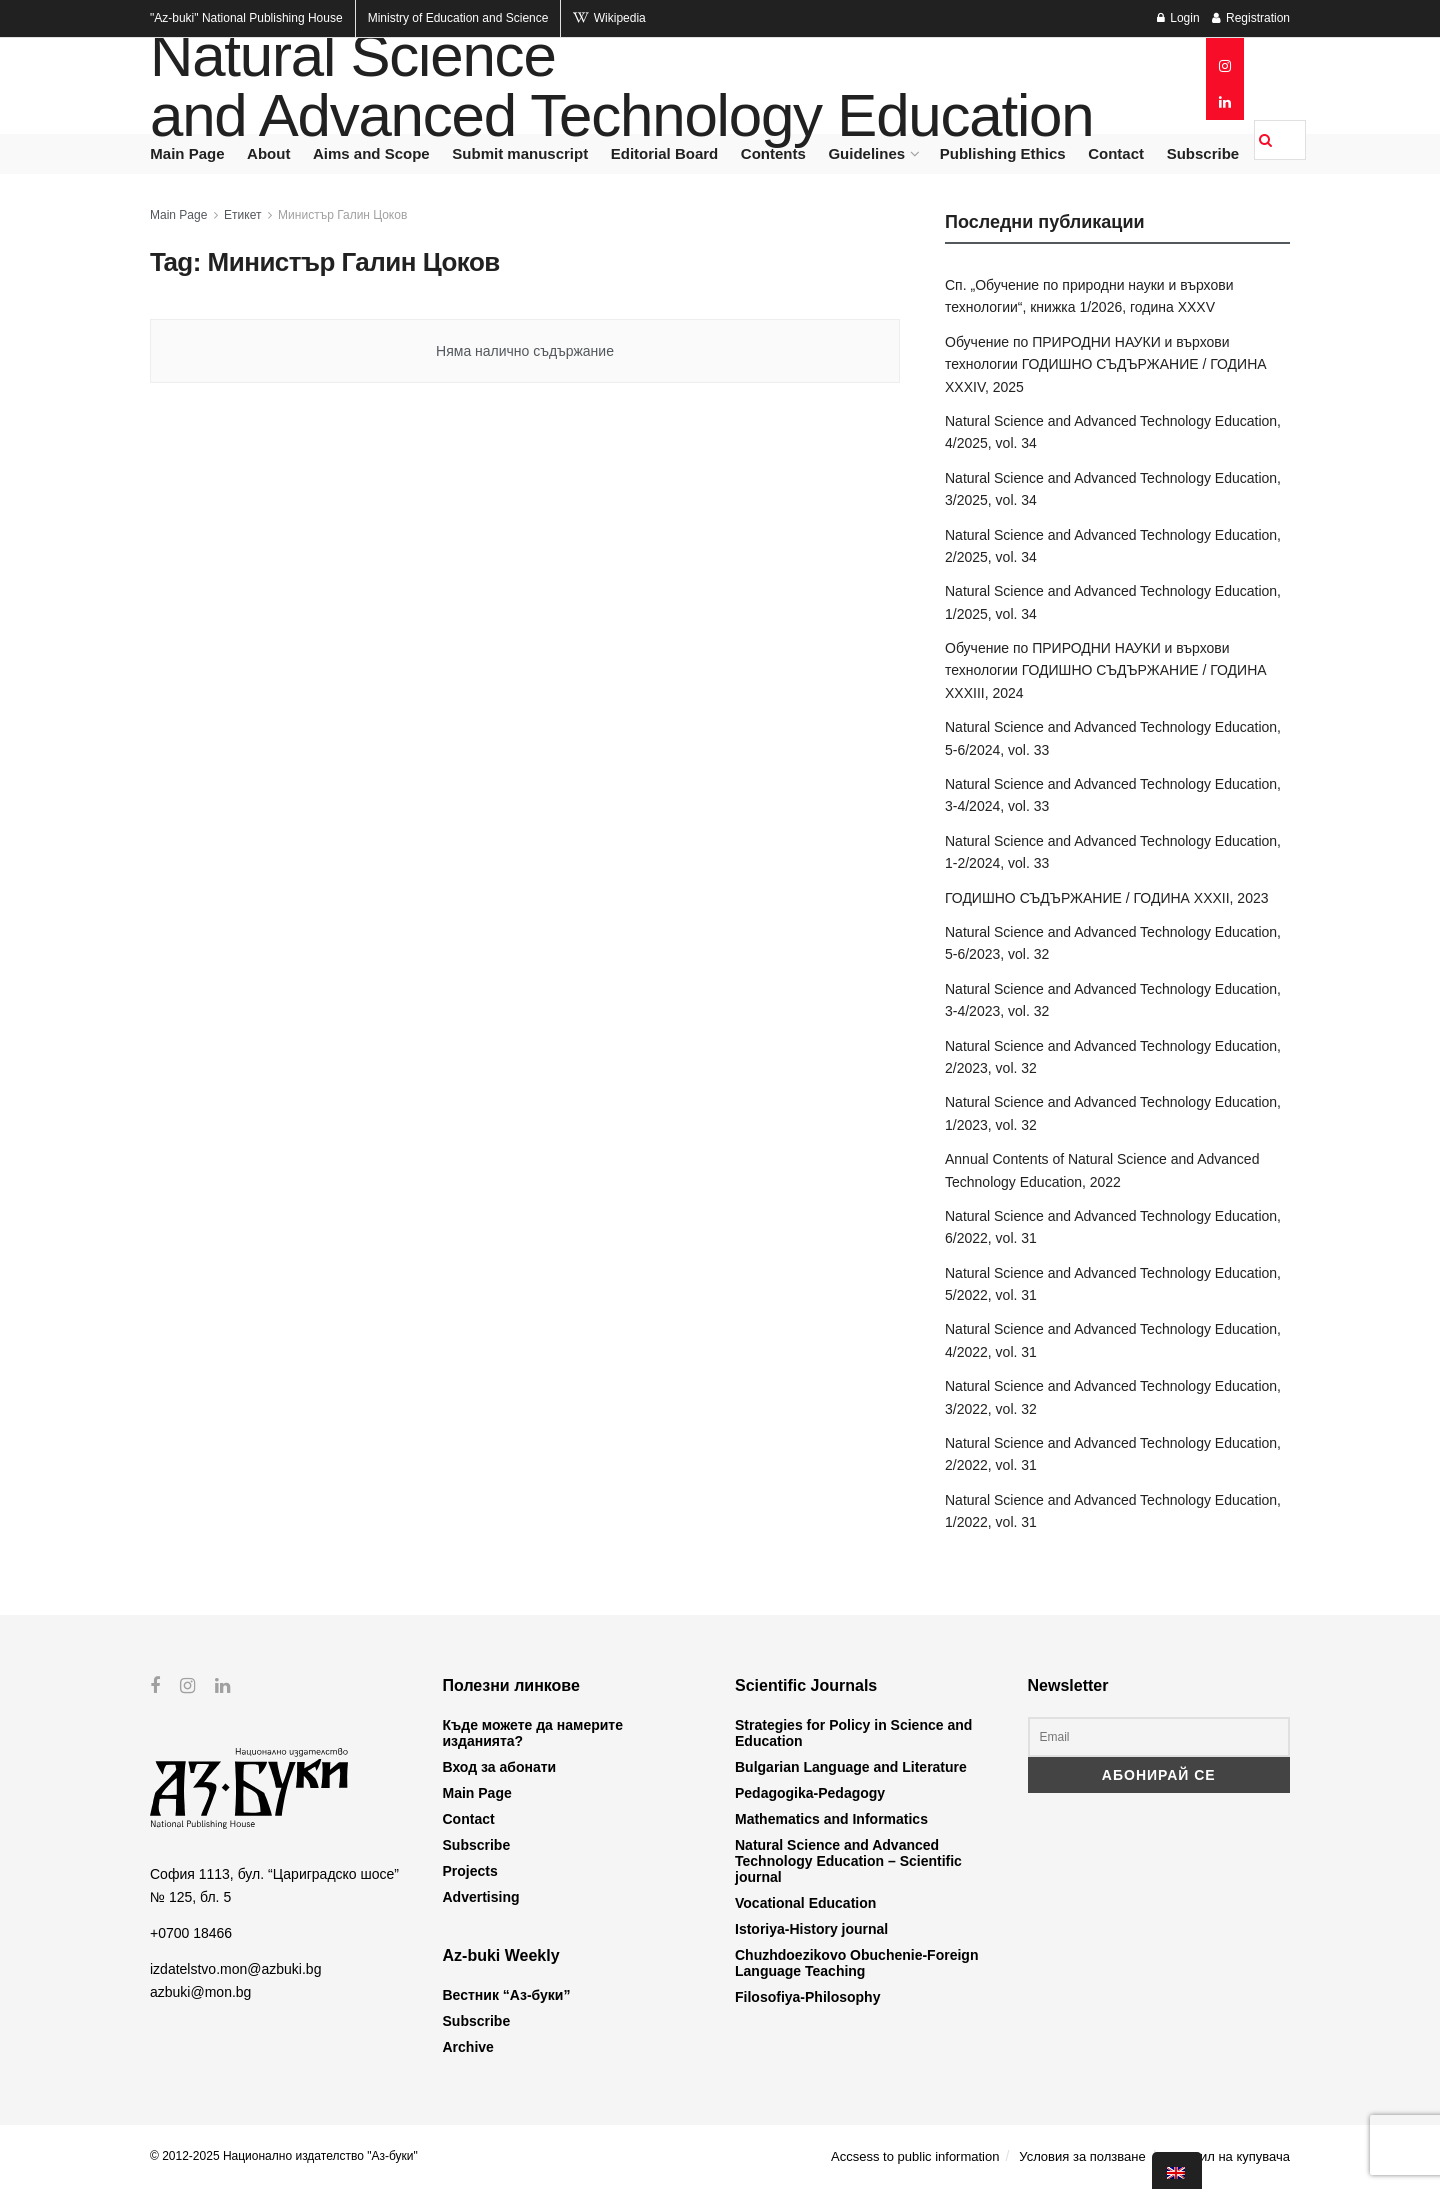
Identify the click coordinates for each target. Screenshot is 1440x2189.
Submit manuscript (520, 153)
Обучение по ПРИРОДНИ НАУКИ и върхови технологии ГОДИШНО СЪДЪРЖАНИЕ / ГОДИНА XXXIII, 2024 (1106, 670)
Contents (773, 153)
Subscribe (1203, 153)
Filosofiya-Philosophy (807, 1997)
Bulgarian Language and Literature (851, 1767)
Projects (470, 1871)
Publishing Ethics (1003, 153)
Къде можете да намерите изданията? (533, 1733)
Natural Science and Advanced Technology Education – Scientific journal (848, 1861)
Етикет (242, 215)
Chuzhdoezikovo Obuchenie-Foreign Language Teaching (856, 1963)
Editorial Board (665, 153)
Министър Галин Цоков (342, 215)
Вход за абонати (500, 1767)
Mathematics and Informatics (831, 1819)
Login (1178, 18)
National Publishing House (246, 18)
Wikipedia (609, 18)
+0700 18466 (191, 1933)
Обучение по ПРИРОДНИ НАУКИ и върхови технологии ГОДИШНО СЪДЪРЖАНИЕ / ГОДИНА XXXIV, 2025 (1106, 364)
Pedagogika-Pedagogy (810, 1793)
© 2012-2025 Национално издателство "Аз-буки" (284, 2156)
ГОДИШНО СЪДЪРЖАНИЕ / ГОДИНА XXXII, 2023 (1107, 898)
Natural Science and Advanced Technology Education (621, 86)
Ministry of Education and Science (458, 18)
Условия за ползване (1082, 2156)
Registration (1251, 18)
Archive (468, 2047)
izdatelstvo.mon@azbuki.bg (235, 1969)
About (268, 153)
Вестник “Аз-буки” (507, 1995)
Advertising (481, 1897)
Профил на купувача (1227, 2156)
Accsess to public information (915, 2156)
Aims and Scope (371, 153)
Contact (1116, 153)
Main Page (187, 153)
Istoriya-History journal (811, 1929)
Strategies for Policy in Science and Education (853, 1733)
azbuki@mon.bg (200, 1992)
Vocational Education (805, 1903)
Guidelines (866, 153)
